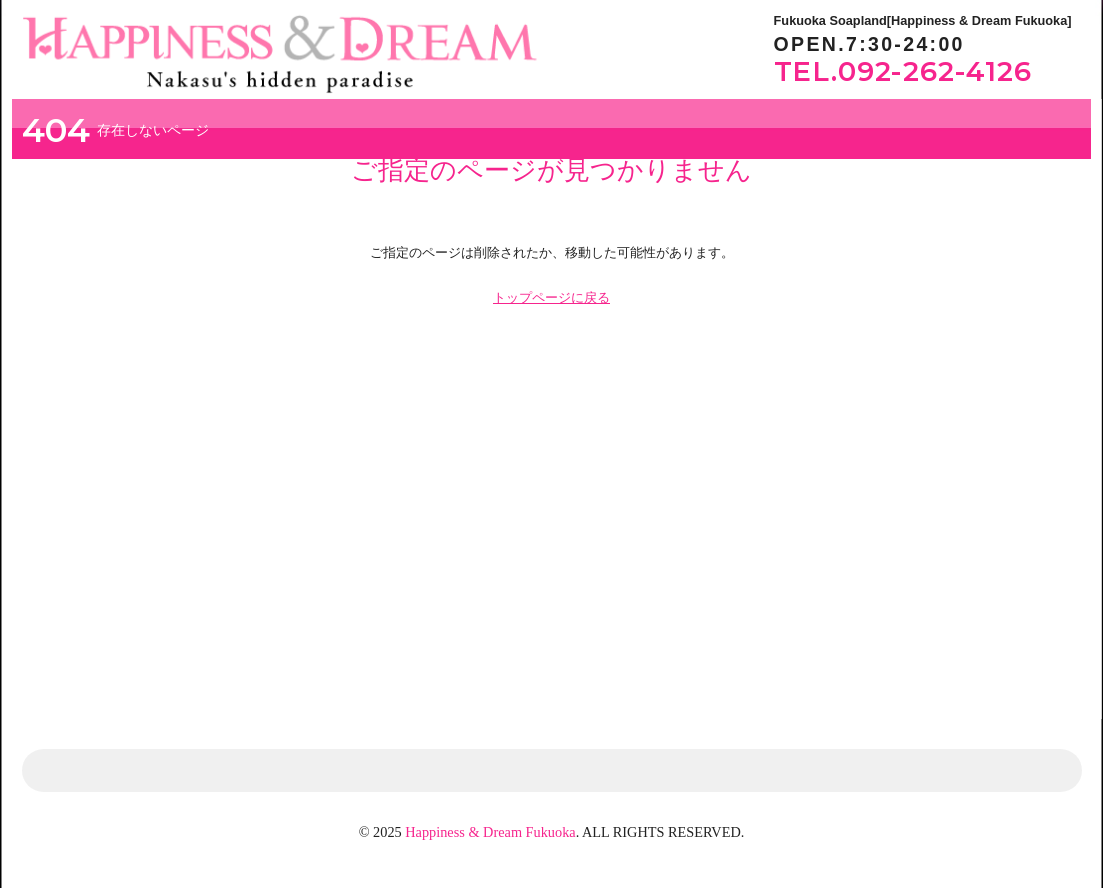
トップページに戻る (551, 297)
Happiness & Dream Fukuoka (490, 832)
